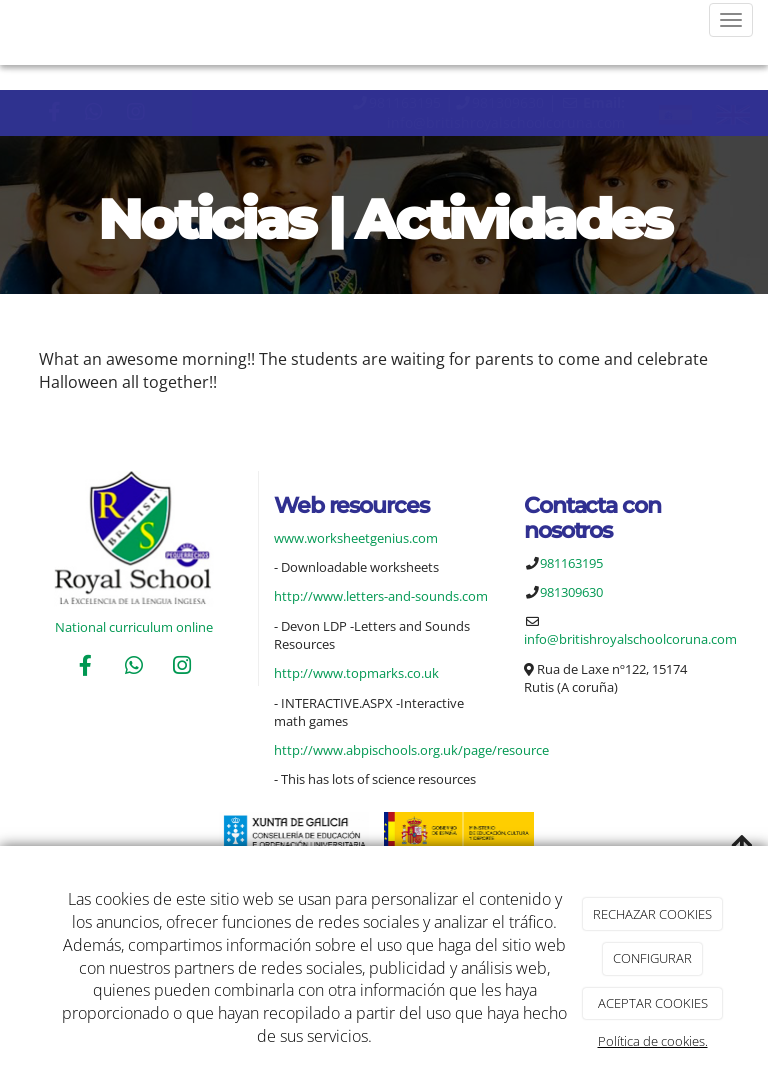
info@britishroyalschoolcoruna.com (506, 122)
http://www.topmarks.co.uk (356, 673)
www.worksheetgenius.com (356, 538)
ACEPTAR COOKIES (653, 1003)
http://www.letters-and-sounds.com (381, 596)
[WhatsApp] (134, 667)
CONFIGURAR (652, 958)
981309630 (508, 102)
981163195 (405, 102)
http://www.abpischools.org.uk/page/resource (411, 750)
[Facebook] (85, 667)
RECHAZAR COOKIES (652, 914)
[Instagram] (182, 667)
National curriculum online (134, 627)
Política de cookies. (653, 1041)
